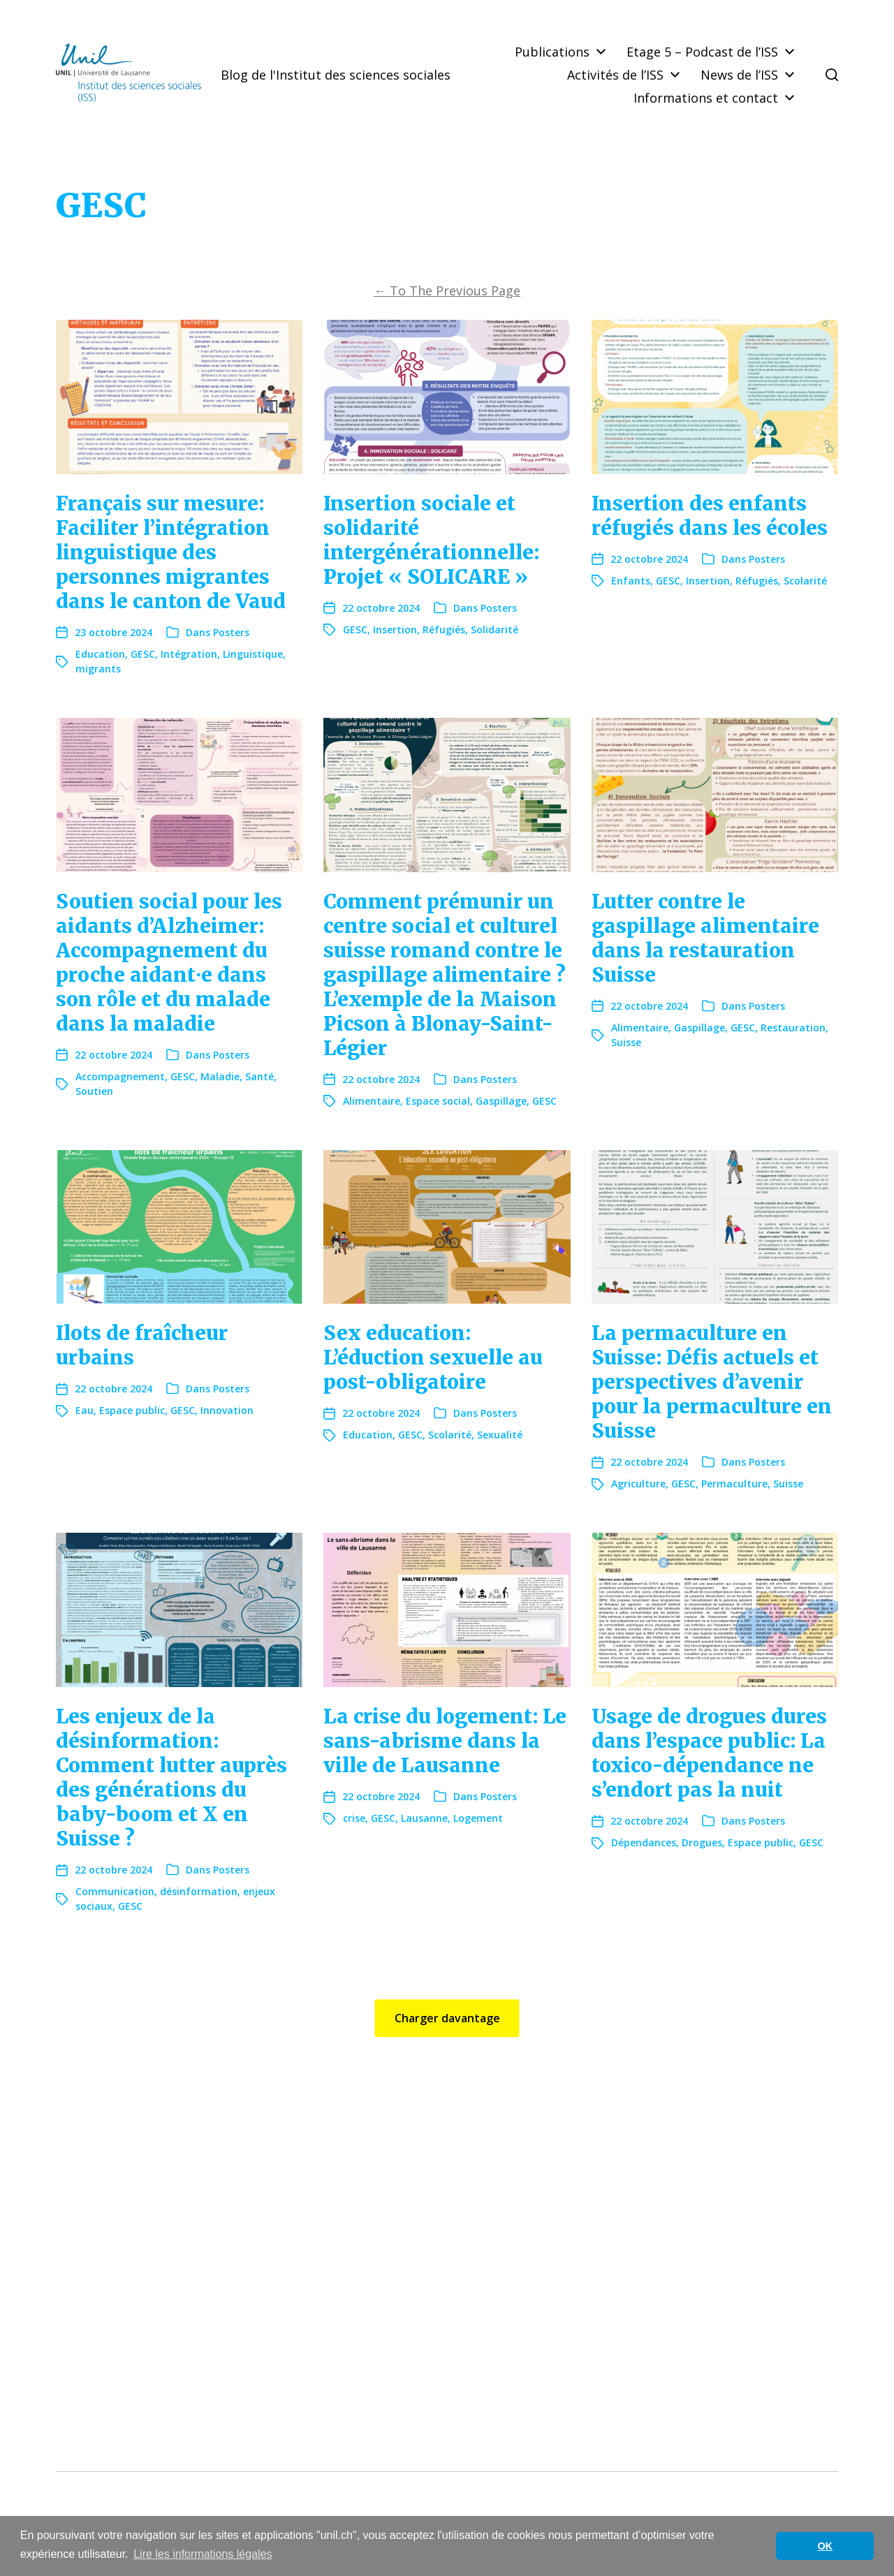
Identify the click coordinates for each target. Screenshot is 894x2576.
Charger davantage (447, 2018)
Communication (114, 1891)
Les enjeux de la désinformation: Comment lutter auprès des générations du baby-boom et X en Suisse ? (171, 1777)
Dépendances (643, 1842)
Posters (231, 632)
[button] (832, 74)
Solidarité (494, 629)
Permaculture (734, 1483)
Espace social (438, 1100)
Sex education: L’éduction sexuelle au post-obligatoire (433, 1357)
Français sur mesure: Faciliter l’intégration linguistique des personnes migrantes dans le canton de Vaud (171, 552)
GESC (143, 654)
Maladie (220, 1076)
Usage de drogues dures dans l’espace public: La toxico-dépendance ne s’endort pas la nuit (709, 1753)
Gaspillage (501, 1100)
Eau (84, 1410)
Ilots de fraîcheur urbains (142, 1345)
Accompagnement (120, 1076)
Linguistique (253, 654)
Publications (552, 51)
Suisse (626, 1042)
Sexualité (499, 1434)
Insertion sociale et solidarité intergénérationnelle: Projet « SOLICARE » (431, 540)
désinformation (198, 1891)
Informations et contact (705, 97)
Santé (259, 1076)
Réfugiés (444, 629)
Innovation (227, 1410)
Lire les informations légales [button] (202, 2554)
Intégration (189, 654)
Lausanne (424, 1818)
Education (100, 654)
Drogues (702, 1842)
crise (354, 1818)
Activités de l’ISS (615, 74)
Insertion (395, 629)
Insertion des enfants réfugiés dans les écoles (710, 515)
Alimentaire (371, 1100)
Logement (478, 1818)
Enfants (630, 580)
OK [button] (825, 2546)
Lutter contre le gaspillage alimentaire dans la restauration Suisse (705, 938)
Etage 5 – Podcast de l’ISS (702, 51)
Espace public (132, 1410)
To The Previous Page (447, 290)
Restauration (793, 1027)
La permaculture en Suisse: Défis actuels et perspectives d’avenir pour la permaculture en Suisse (712, 1381)
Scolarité (805, 580)
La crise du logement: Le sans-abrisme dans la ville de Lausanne (444, 1741)
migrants (98, 668)
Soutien (94, 1091)
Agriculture (638, 1483)
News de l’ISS (739, 74)
